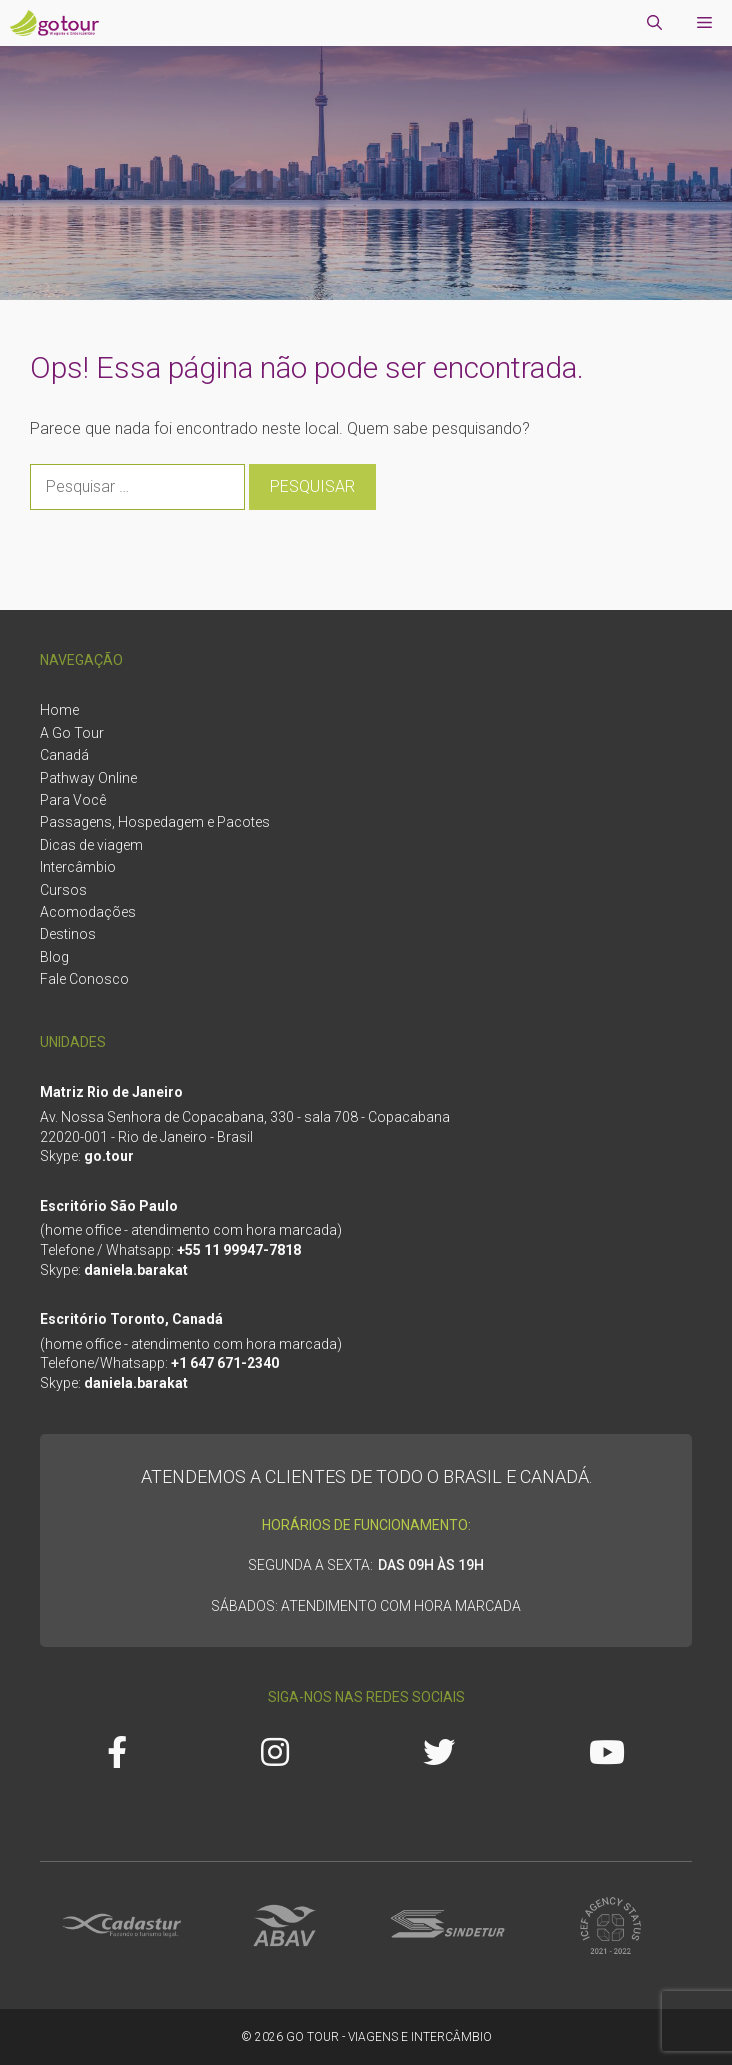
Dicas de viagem (91, 845)
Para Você (73, 800)
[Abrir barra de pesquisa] (654, 23)
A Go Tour (72, 733)
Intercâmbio (78, 867)
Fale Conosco (84, 979)
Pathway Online (88, 778)
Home (59, 710)
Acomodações (88, 912)
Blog (54, 957)
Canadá (64, 755)
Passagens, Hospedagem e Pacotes (155, 822)
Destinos (68, 934)
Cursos (63, 890)
